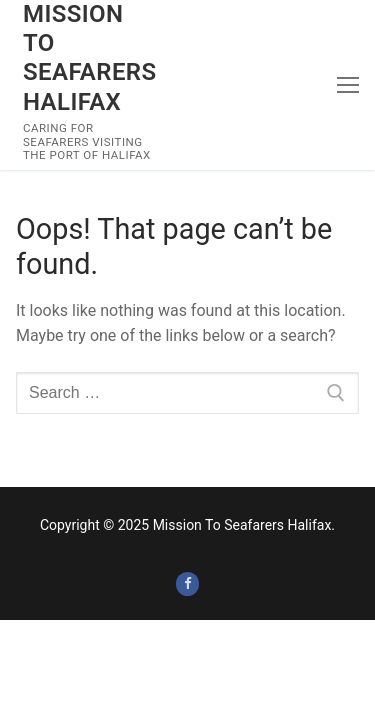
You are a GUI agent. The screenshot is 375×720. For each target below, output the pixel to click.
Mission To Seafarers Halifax (90, 58)
